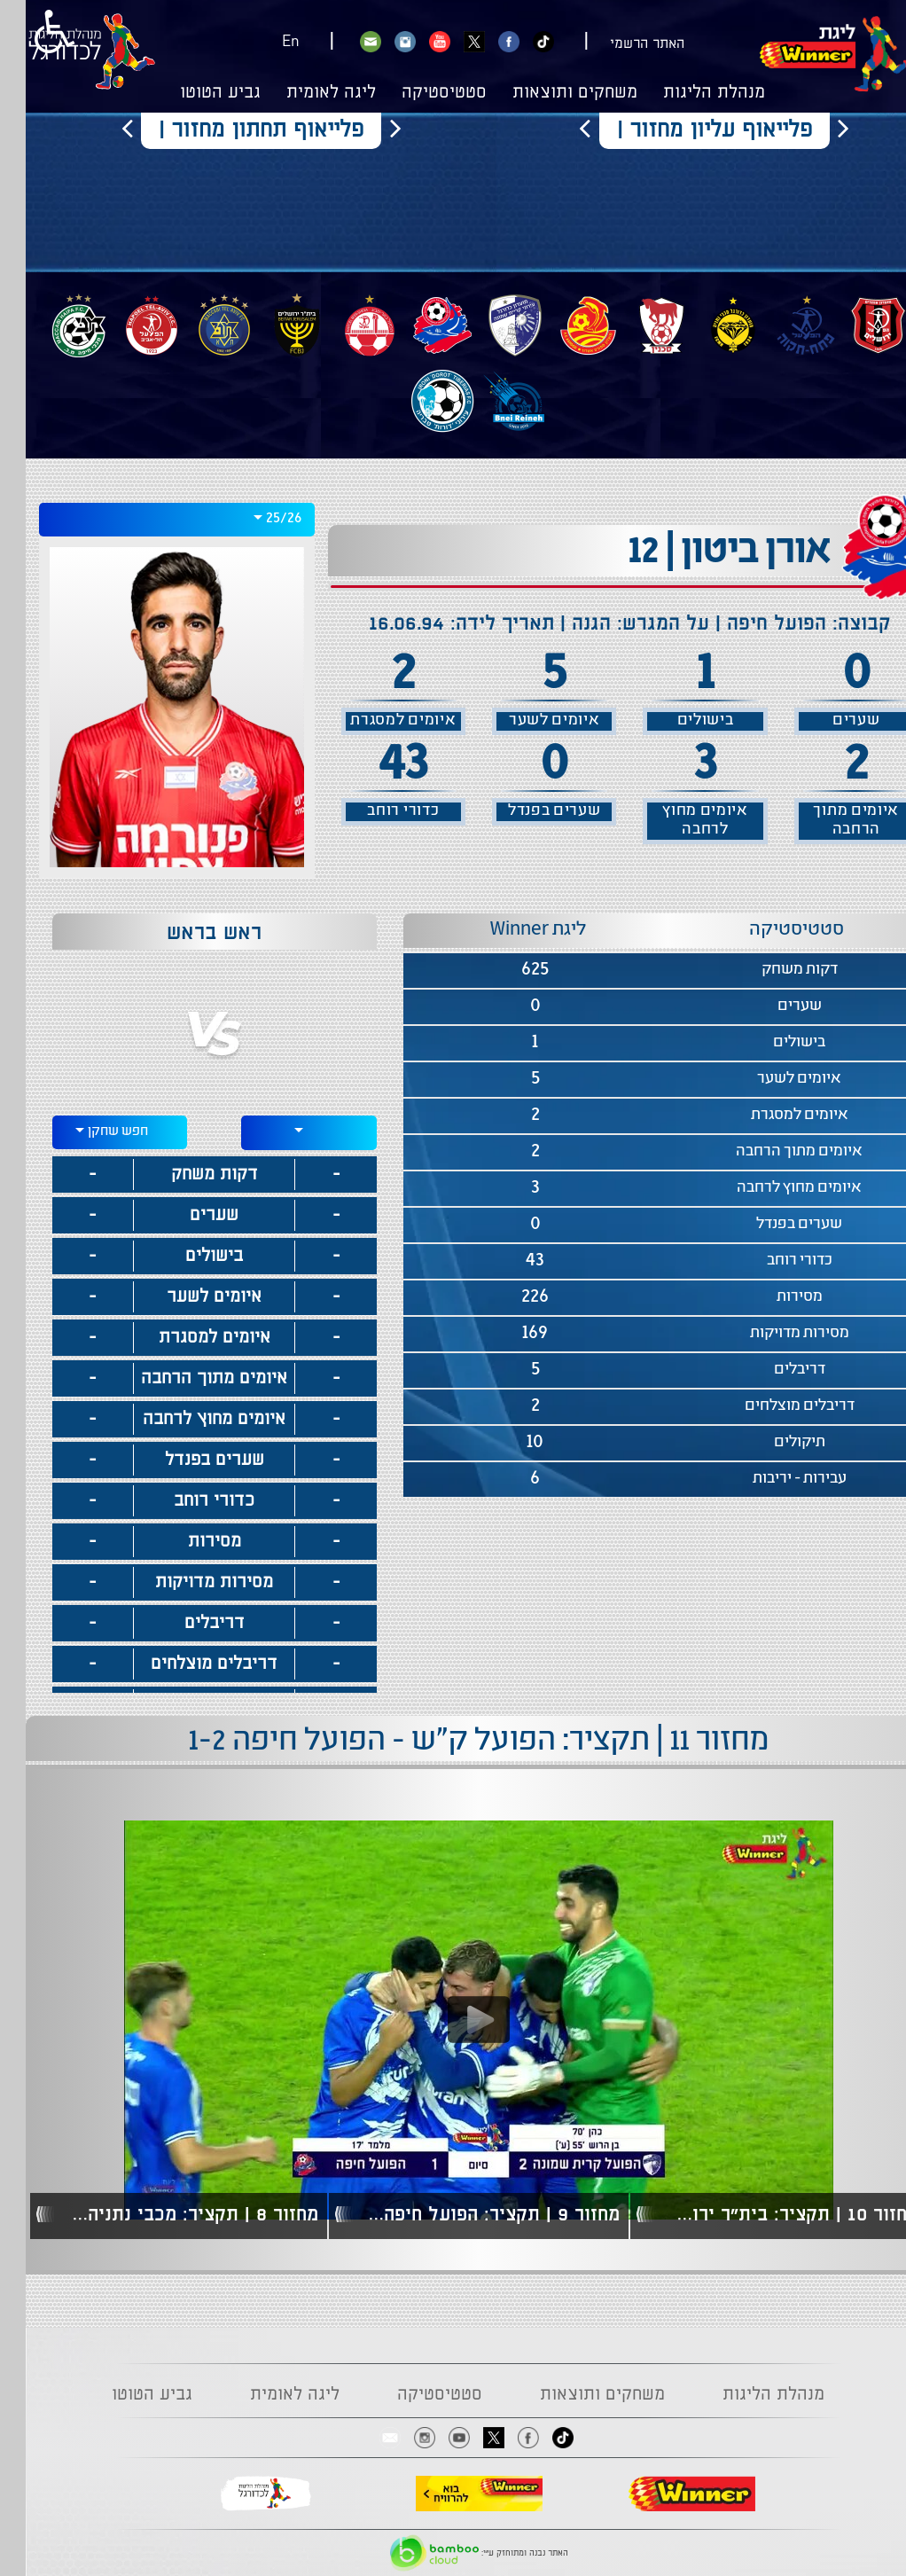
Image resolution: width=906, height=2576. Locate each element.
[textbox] (283, 1130)
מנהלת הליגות (688, 93)
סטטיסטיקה (418, 93)
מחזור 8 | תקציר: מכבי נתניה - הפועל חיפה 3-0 (163, 2215)
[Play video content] (453, 2019)
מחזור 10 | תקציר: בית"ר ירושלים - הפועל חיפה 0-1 (764, 2215)
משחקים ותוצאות (549, 93)
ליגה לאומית (305, 93)
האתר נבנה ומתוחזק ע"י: (453, 2553)
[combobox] (151, 519)
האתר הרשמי (621, 43)
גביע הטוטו (194, 93)
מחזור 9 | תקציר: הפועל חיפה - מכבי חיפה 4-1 (464, 2215)
